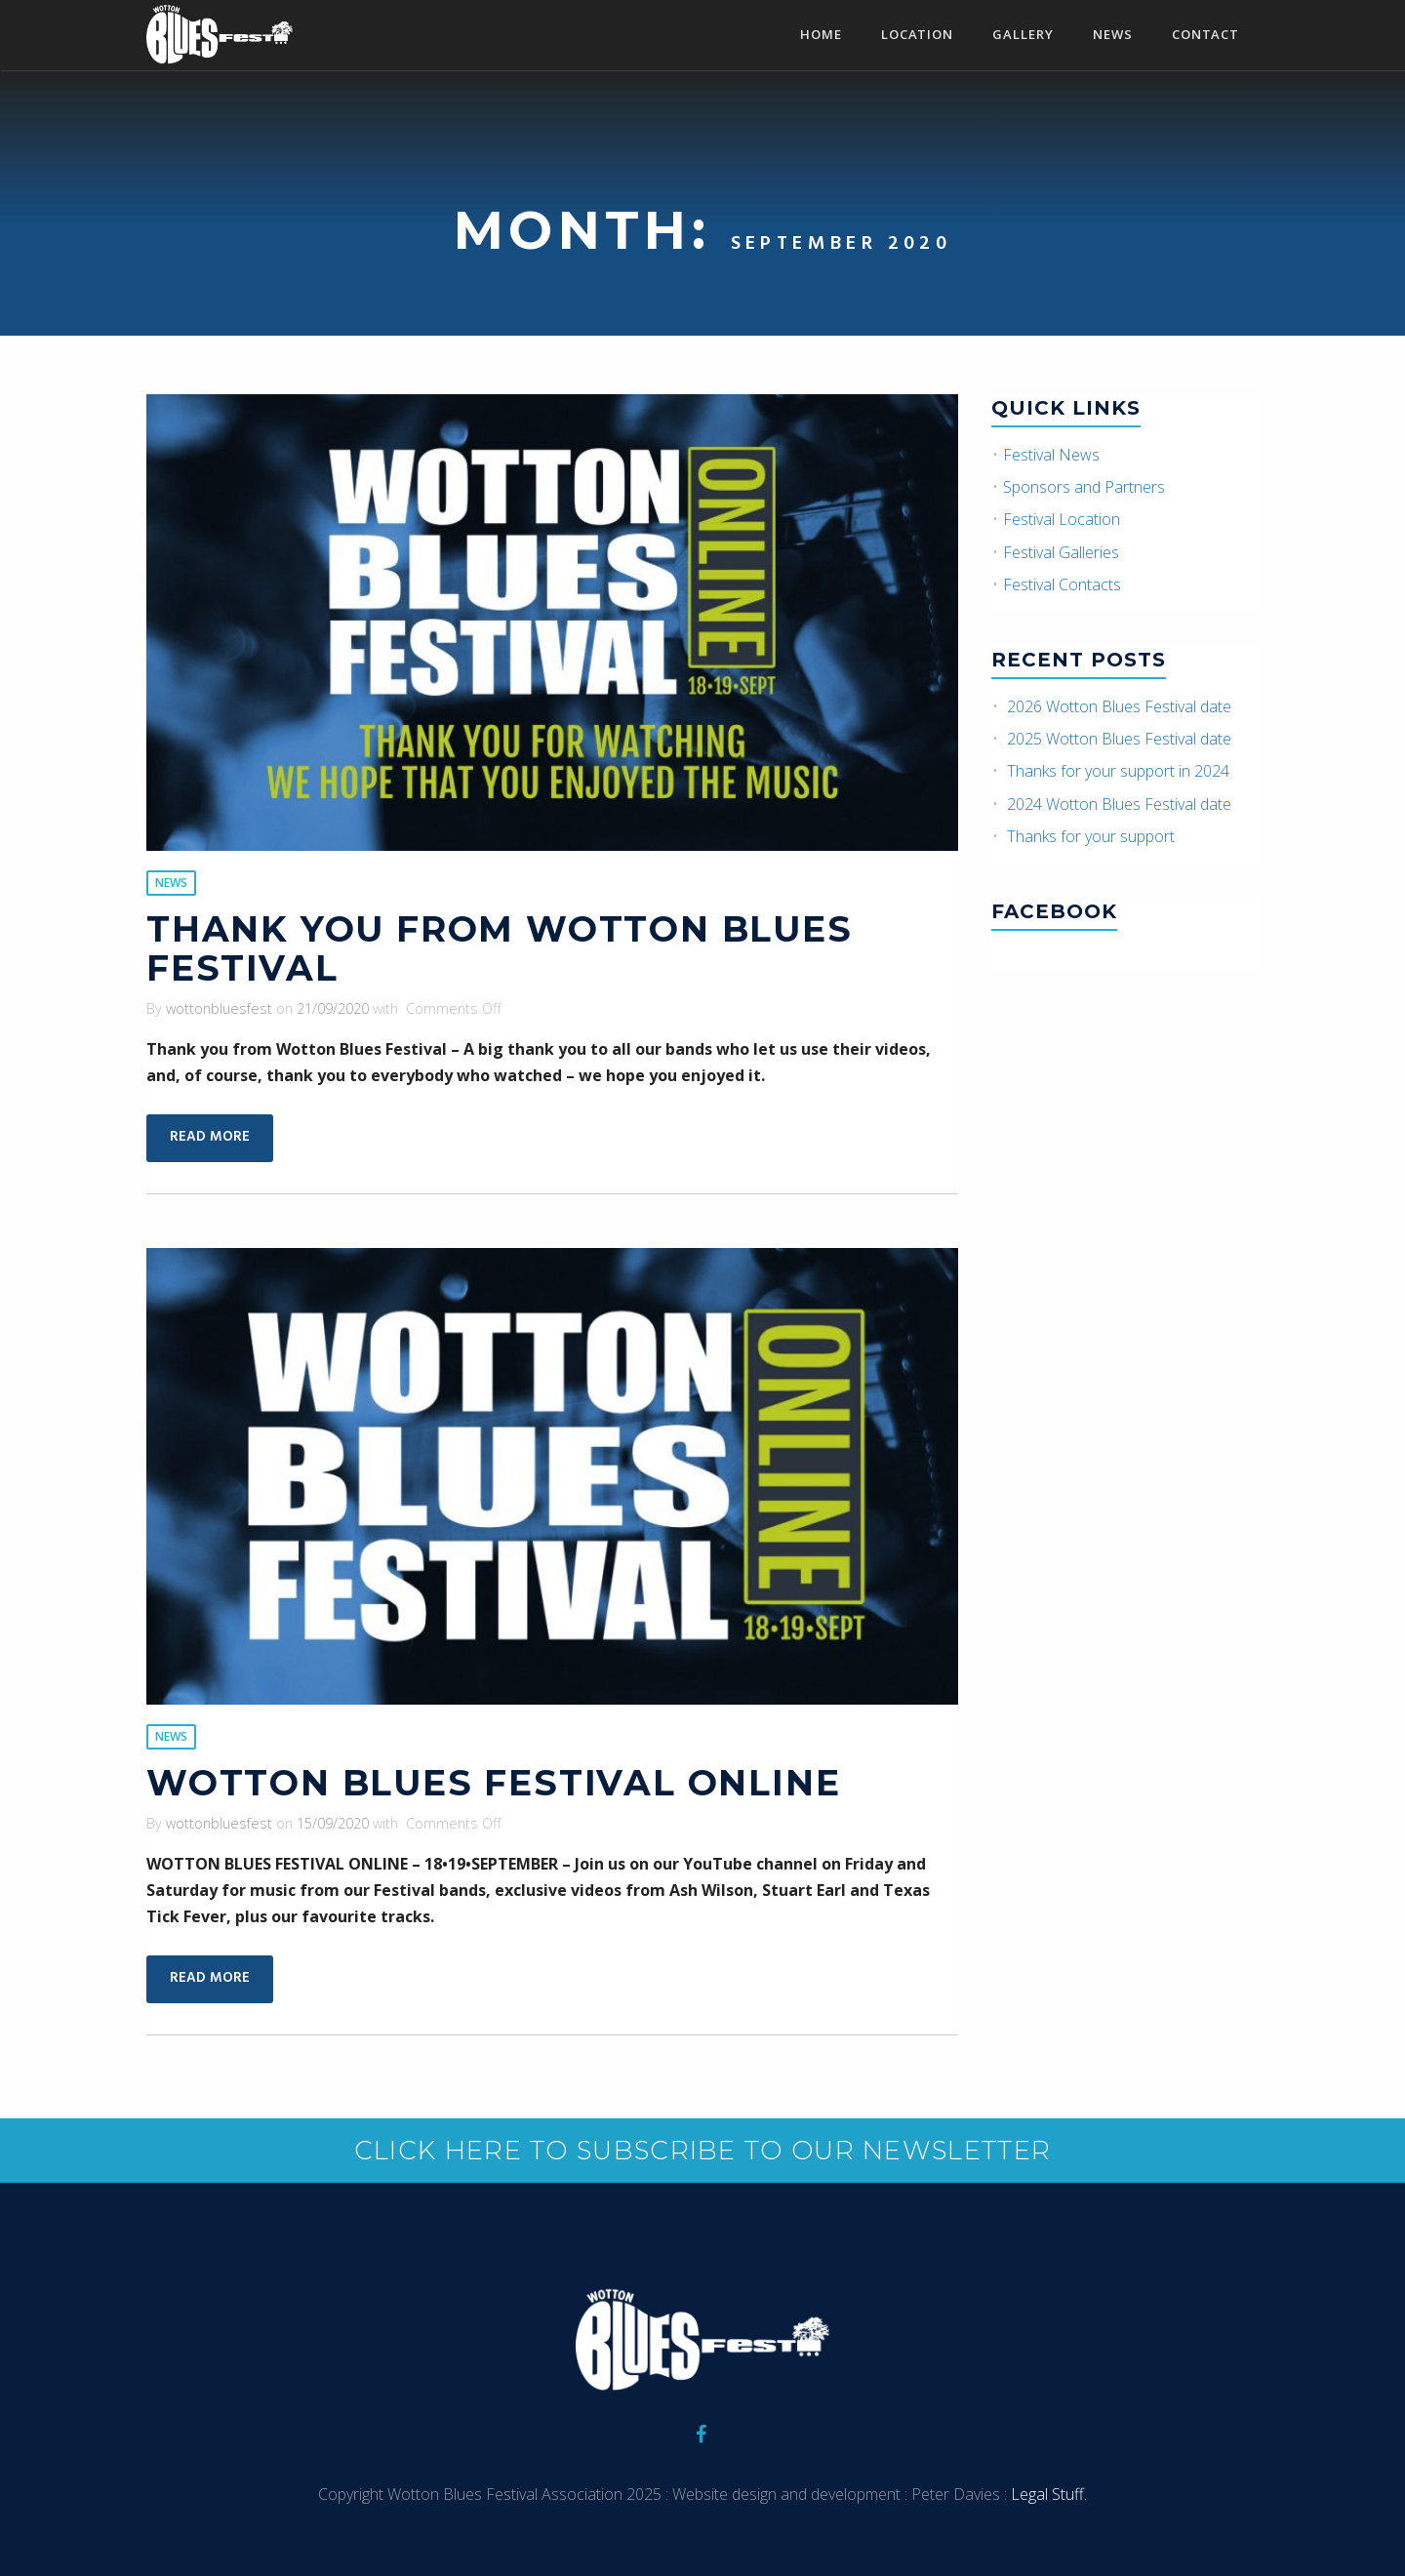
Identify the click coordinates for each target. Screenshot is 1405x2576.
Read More (210, 1137)
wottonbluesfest (219, 1008)
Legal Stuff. (1047, 2494)
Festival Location (1061, 519)
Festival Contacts (1062, 584)
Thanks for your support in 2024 (1118, 771)
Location (917, 36)
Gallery (1023, 36)
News (1113, 36)
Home (821, 36)
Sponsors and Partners (1084, 487)
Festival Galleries (1061, 552)
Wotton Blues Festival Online (493, 1782)
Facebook (1054, 911)
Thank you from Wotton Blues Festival (499, 948)
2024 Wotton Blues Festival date (1119, 804)
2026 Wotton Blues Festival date (1119, 706)
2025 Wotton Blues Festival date (1119, 738)
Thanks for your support (1091, 836)
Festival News (1051, 454)
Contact (1205, 36)
